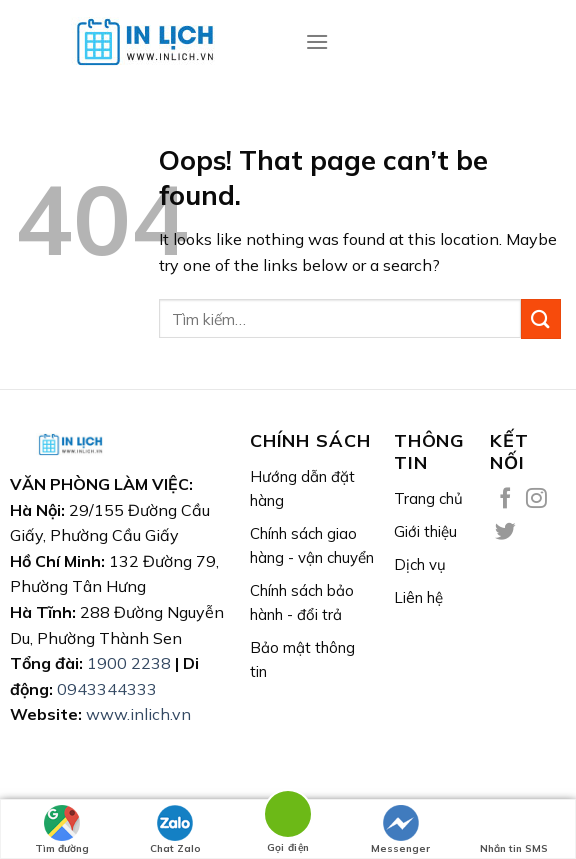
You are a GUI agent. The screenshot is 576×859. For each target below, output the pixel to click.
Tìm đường (62, 830)
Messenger (400, 830)
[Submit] (541, 318)
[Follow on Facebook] (505, 499)
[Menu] (317, 41)
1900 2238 (129, 663)
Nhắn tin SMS (514, 830)
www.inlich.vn (138, 714)
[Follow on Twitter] (505, 532)
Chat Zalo (175, 830)
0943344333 (107, 689)
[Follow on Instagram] (536, 499)
